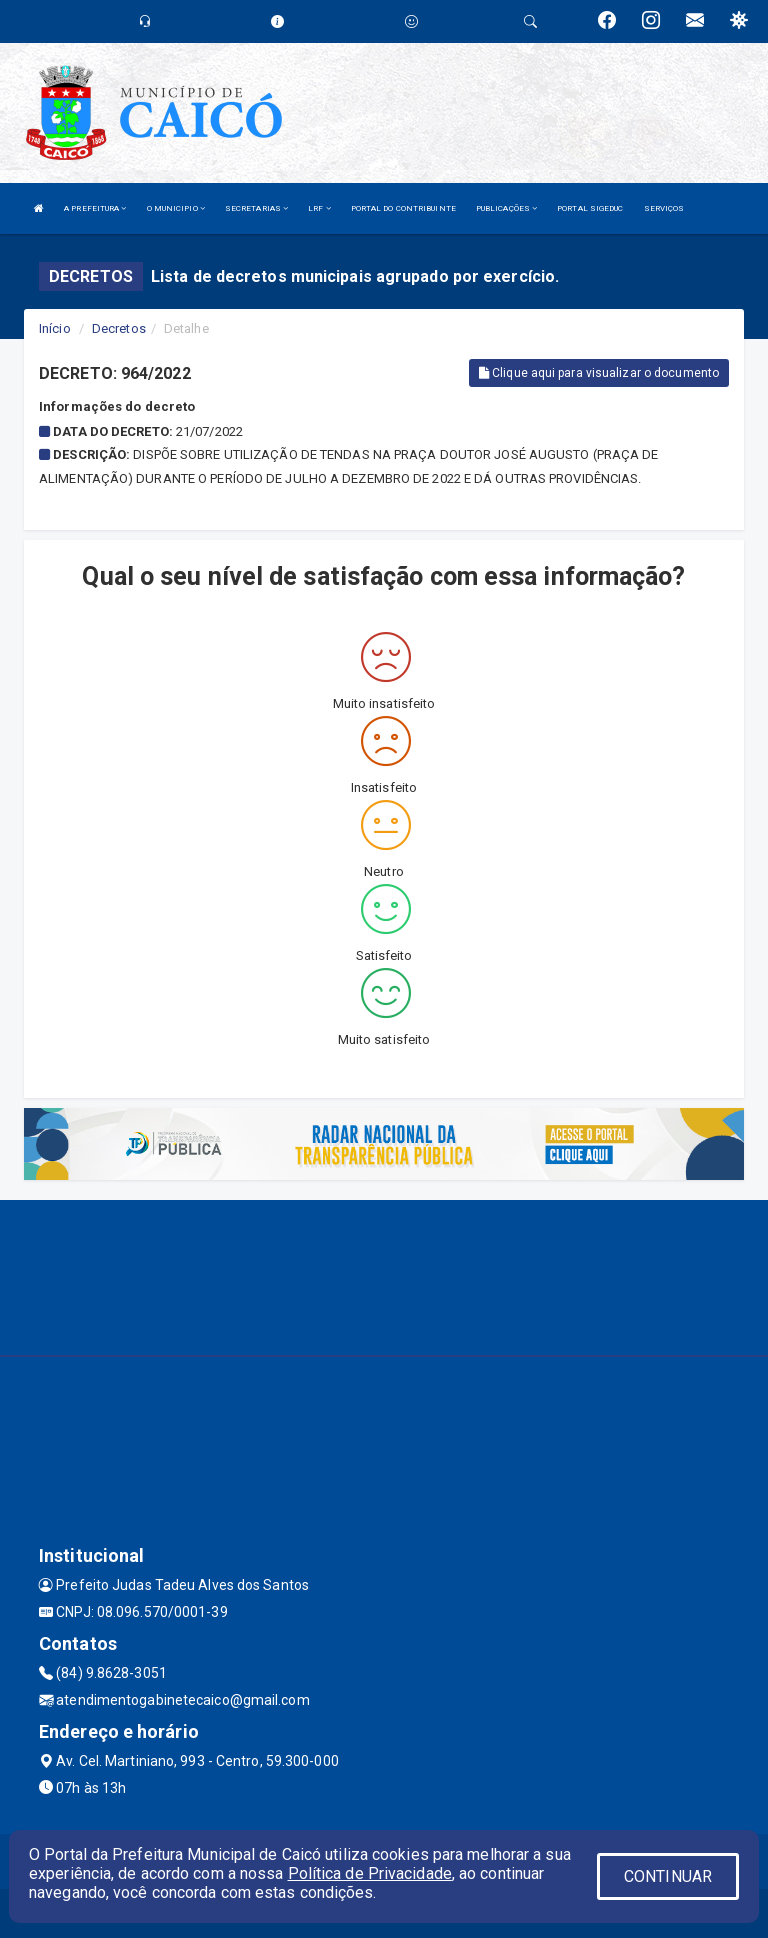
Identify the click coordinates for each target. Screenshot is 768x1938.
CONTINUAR (668, 1876)
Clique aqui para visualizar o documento (599, 373)
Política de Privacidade (370, 1873)
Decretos (119, 328)
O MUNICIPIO (176, 208)
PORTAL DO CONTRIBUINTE (403, 208)
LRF (319, 208)
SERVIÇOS (664, 208)
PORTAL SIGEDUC (590, 208)
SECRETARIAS (256, 208)
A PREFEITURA (95, 208)
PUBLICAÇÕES (506, 208)
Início (55, 328)
